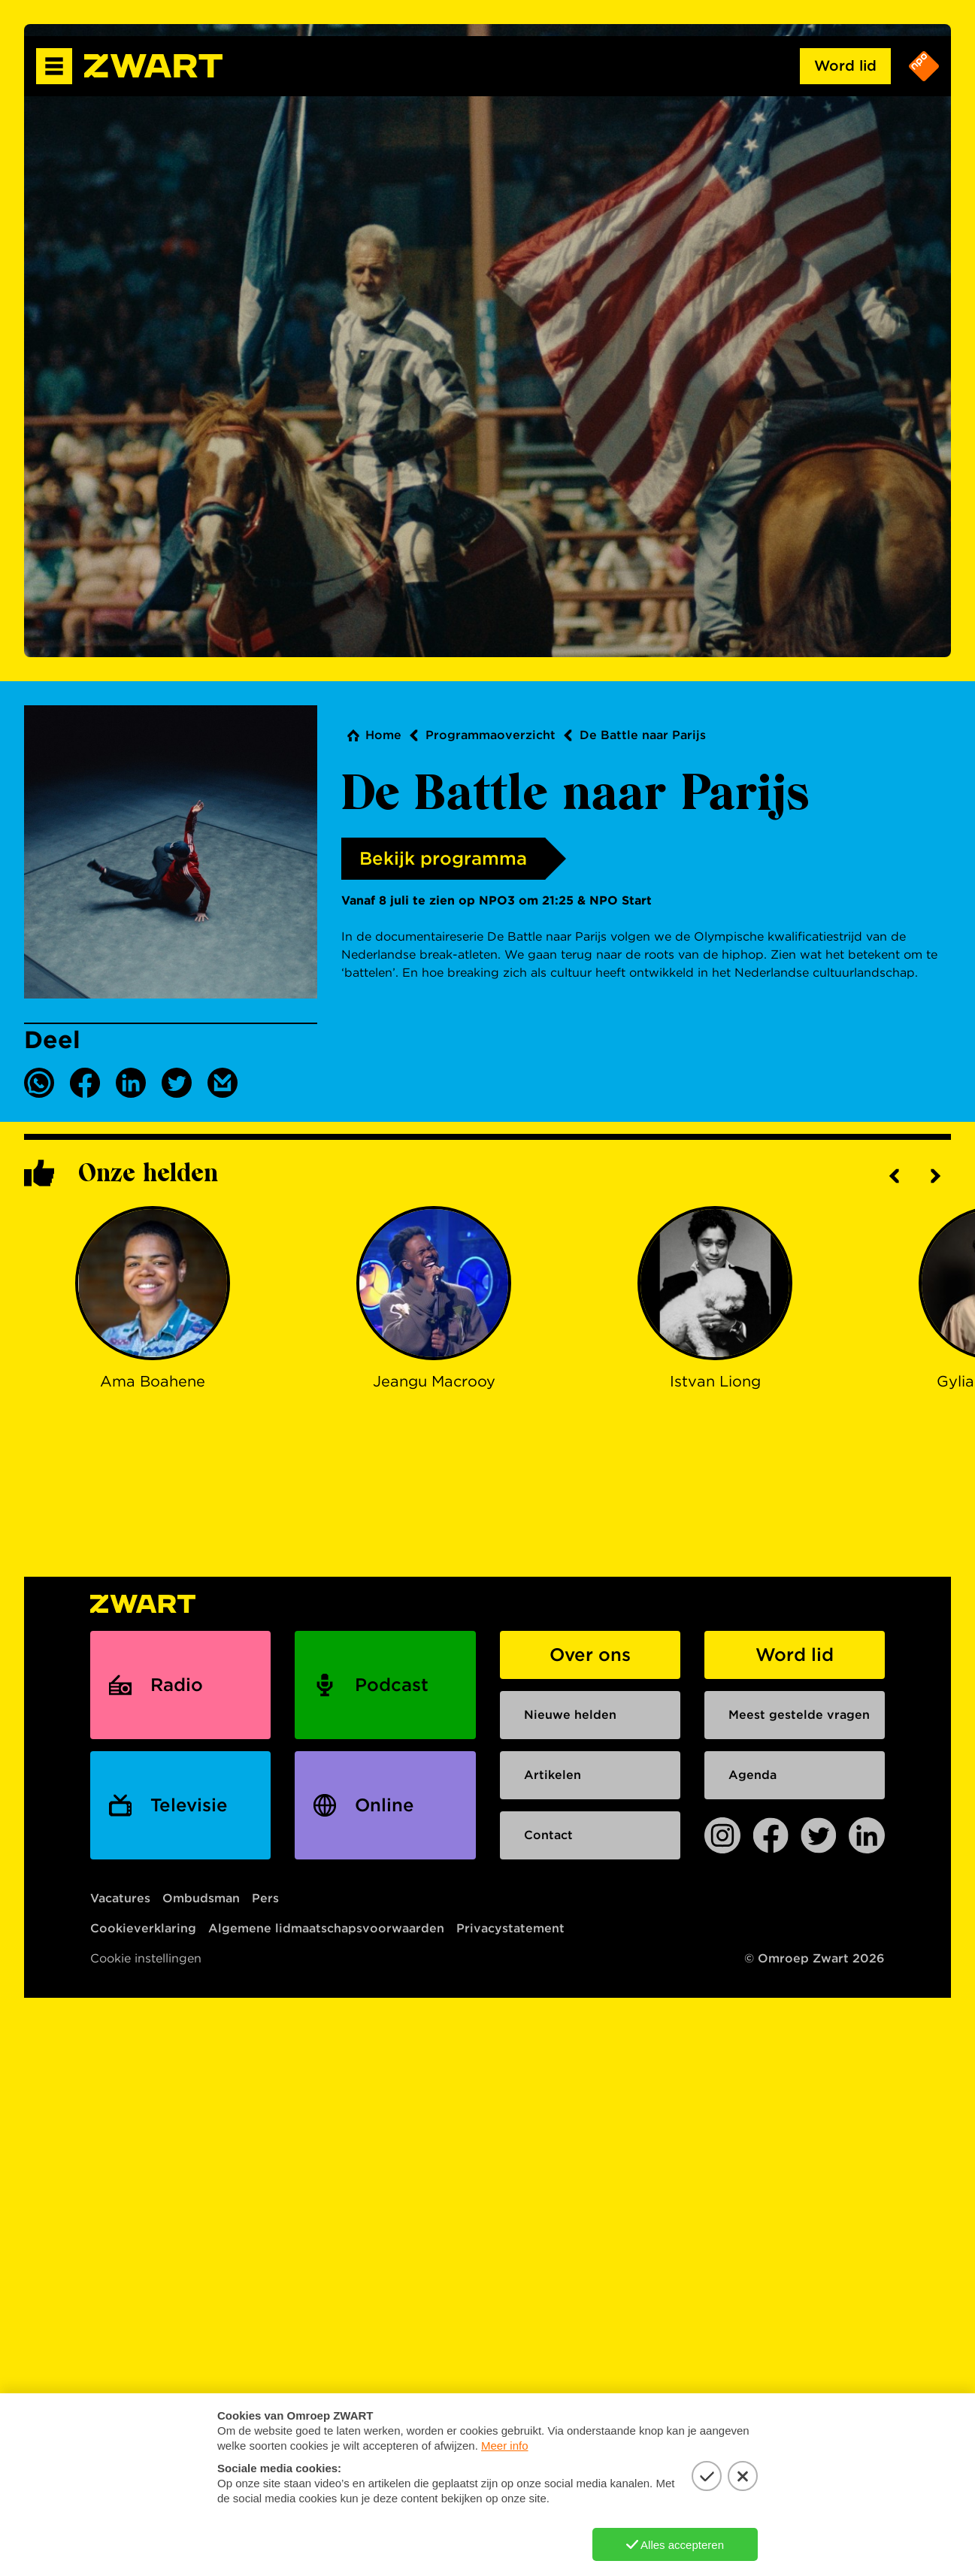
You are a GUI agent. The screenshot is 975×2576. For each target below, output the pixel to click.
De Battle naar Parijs (643, 735)
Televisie (189, 1805)
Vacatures (120, 1898)
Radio (176, 1685)
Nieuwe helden (570, 1715)
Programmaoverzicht (490, 735)
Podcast (391, 1685)
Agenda (752, 1775)
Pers (265, 1898)
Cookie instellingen (145, 1958)
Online (384, 1805)
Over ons (590, 1654)
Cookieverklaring (143, 1928)
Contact (548, 1835)
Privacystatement (510, 1928)
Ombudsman (201, 1898)
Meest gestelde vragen (799, 1715)
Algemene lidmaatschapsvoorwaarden (326, 1928)
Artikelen (552, 1775)
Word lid (845, 65)
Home (383, 735)
